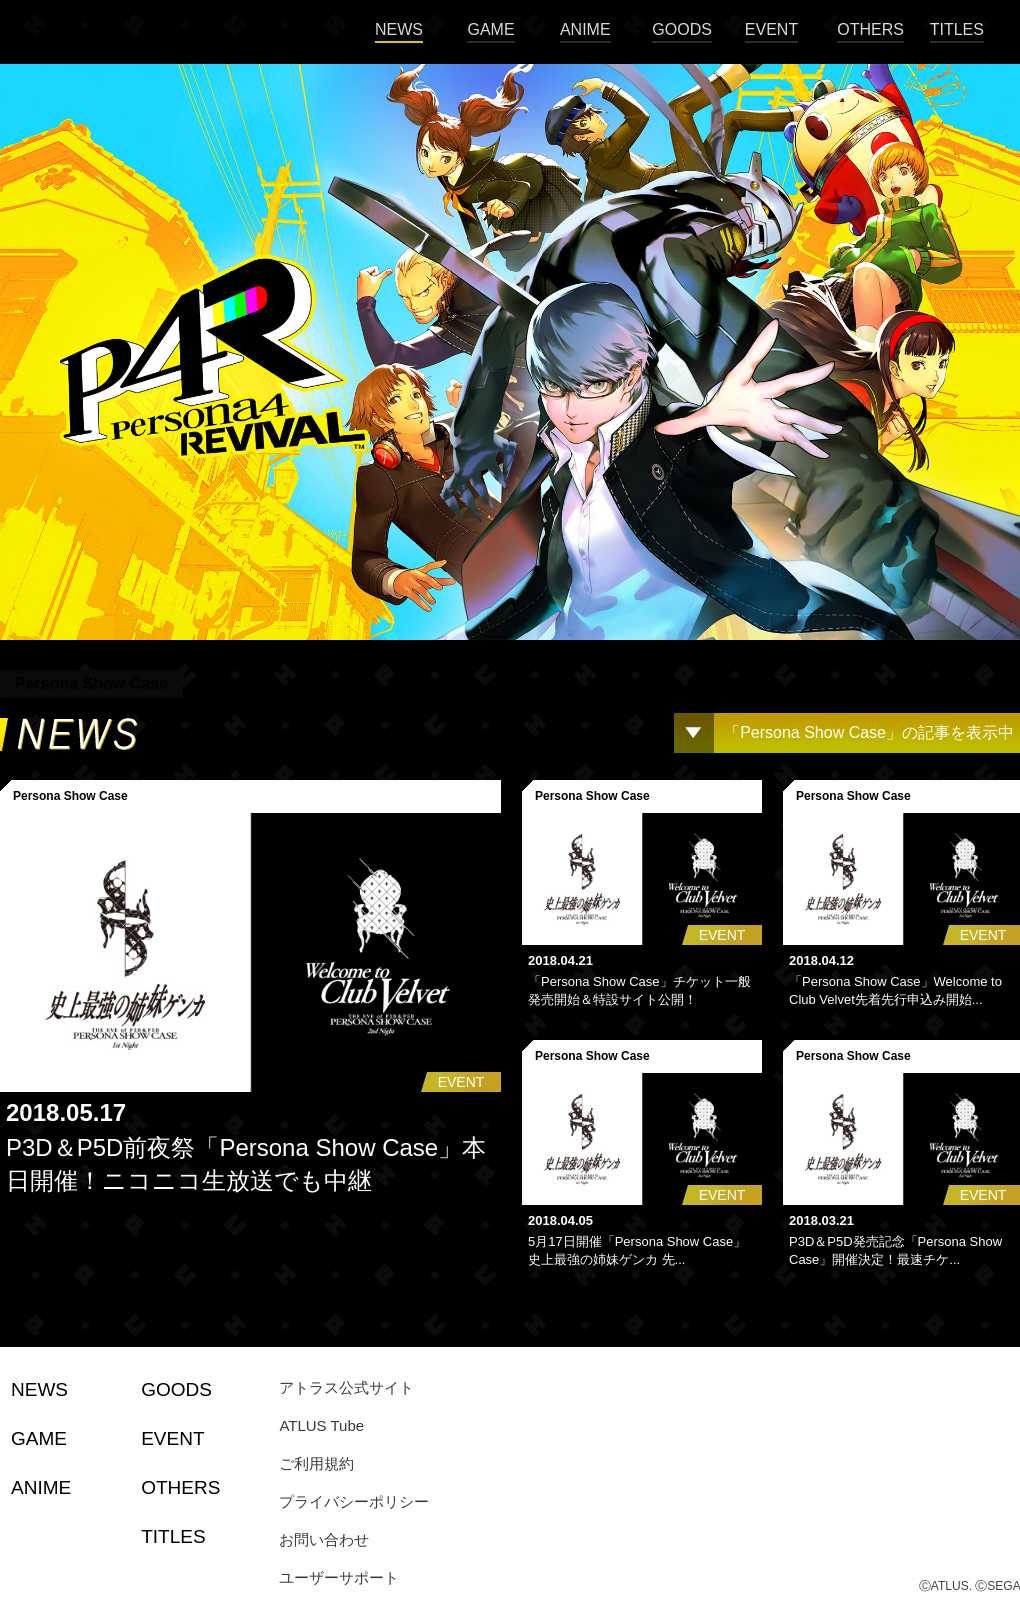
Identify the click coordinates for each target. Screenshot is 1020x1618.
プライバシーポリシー (354, 1501)
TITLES (957, 29)
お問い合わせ (324, 1539)
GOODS (682, 29)
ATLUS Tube (321, 1425)
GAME (490, 29)
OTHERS (870, 29)
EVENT (771, 29)
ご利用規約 (316, 1463)
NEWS (399, 29)
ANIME (585, 29)
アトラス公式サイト (346, 1387)
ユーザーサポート (339, 1577)
